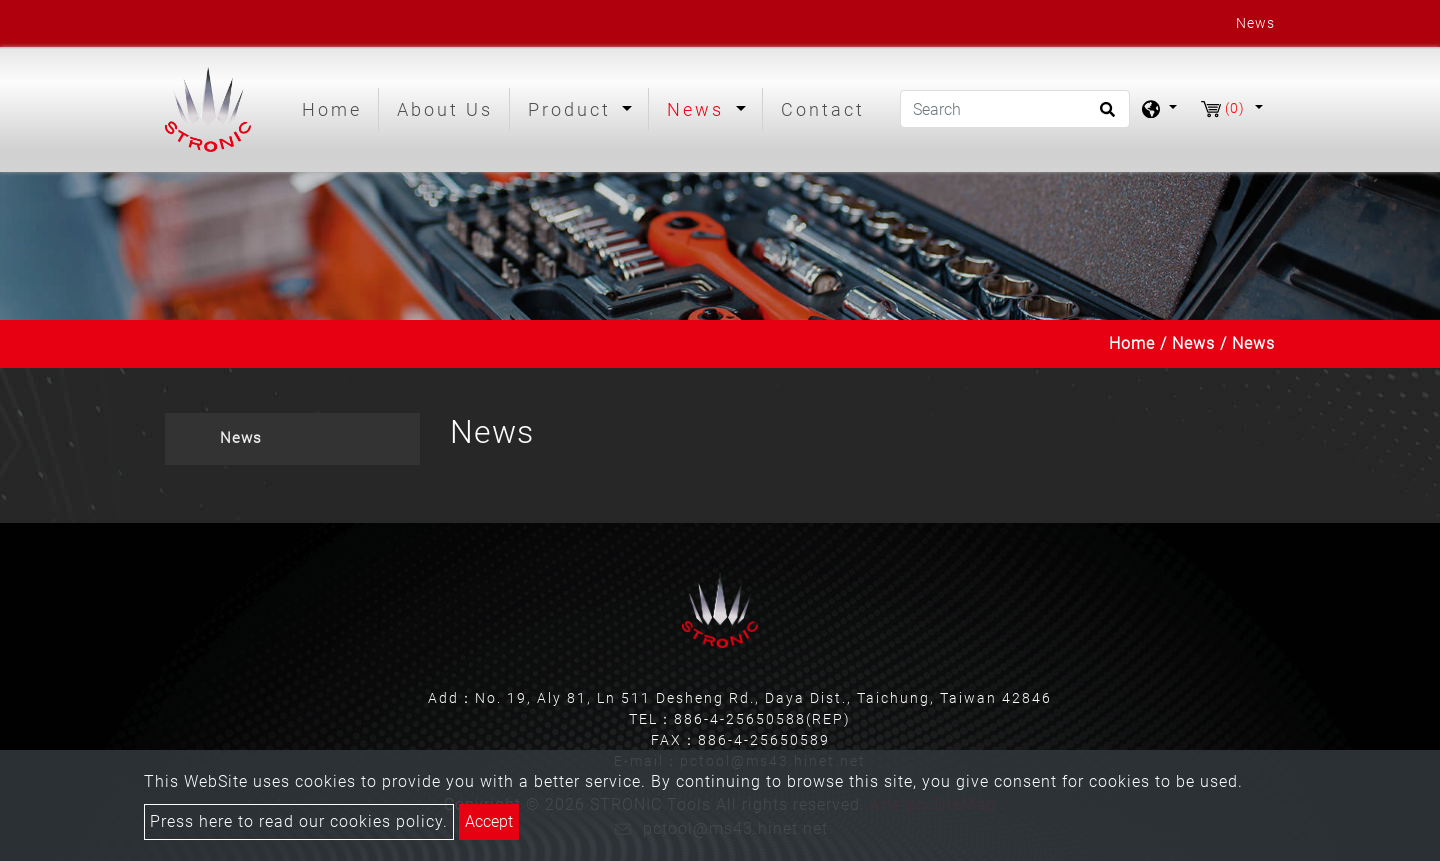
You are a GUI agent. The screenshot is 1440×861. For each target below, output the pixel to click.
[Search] (1015, 109)
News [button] (699, 109)
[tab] (292, 439)
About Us (445, 109)
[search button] (1104, 116)
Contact (823, 109)
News (1193, 343)
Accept (489, 821)
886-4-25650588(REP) (762, 719)
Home (336, 107)
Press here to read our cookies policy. (299, 821)
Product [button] (573, 109)
